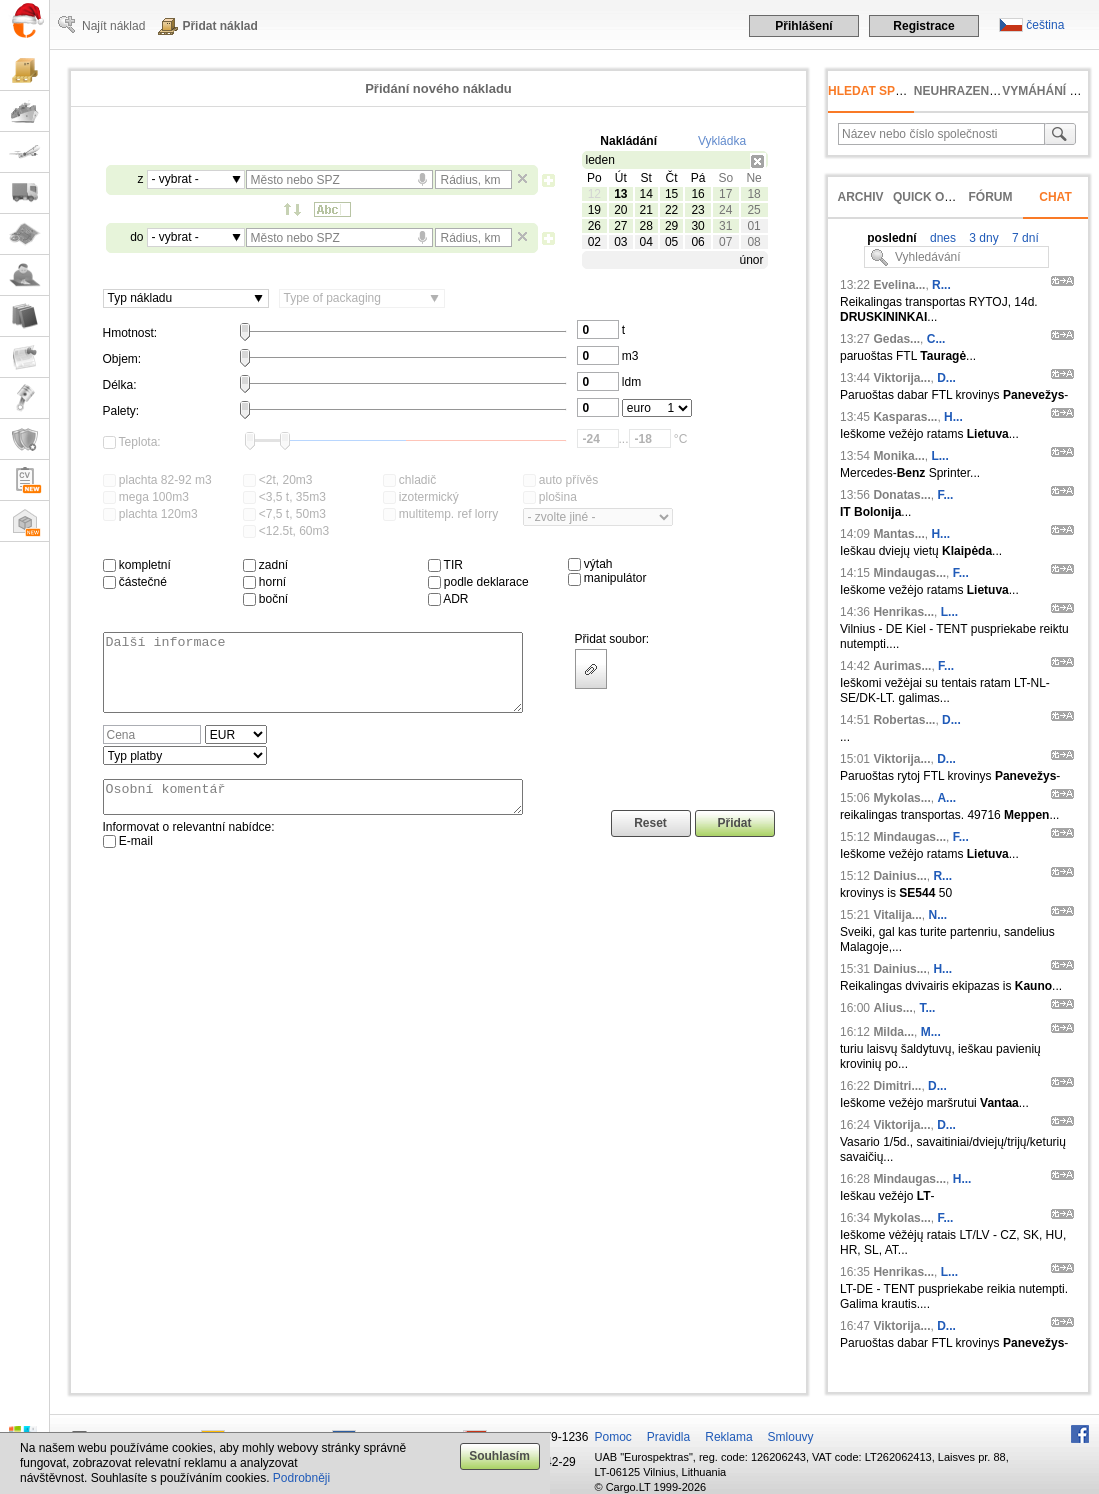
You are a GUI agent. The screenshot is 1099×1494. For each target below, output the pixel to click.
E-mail (128, 862)
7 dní (1024, 238)
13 (620, 194)
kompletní (137, 565)
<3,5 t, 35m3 (284, 497)
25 (753, 210)
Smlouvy (791, 1437)
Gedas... (896, 339)
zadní (266, 565)
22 (671, 210)
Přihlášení (803, 26)
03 (620, 242)
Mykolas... (901, 798)
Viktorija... (901, 378)
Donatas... (901, 495)
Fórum (991, 197)
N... (938, 915)
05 (671, 242)
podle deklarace (478, 582)
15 (671, 194)
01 (753, 226)
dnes (941, 238)
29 (671, 226)
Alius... (892, 1008)
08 (753, 242)
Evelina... (899, 285)
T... (927, 1008)
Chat (1055, 197)
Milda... (893, 1032)
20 (620, 210)
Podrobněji (301, 1478)
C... (936, 339)
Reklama (728, 1437)
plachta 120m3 (150, 514)
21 (646, 210)
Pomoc (613, 1437)
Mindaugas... (909, 573)
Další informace (313, 680)
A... (946, 798)
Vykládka (722, 141)
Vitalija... (897, 915)
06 (697, 242)
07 (725, 242)
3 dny (982, 238)
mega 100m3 (146, 497)
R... (941, 285)
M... (931, 1032)
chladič (410, 480)
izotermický (421, 497)
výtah (590, 564)
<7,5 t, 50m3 (284, 514)
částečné (135, 582)
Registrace (923, 26)
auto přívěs (561, 480)
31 (725, 226)
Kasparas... (905, 417)
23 (697, 210)
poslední (891, 238)
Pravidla (668, 1437)
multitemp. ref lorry (441, 514)
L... (939, 456)
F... (945, 495)
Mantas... (898, 534)
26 (594, 226)
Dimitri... (897, 1086)
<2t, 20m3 (278, 480)
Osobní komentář (313, 815)
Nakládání (628, 141)
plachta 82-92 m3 (157, 480)
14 (646, 194)
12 (594, 194)
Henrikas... (903, 612)
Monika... (898, 456)
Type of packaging (332, 298)
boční (266, 599)
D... (946, 378)
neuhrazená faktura (986, 91)
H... (953, 417)
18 (753, 194)
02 (594, 242)
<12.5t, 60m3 (286, 531)
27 (620, 226)
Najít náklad (113, 26)
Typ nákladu (140, 298)
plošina (550, 497)
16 (697, 194)
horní (265, 582)
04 (646, 242)
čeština (1045, 25)
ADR (448, 599)
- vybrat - (175, 179)
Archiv (860, 197)
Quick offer (934, 197)
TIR (445, 565)
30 (697, 226)
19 (594, 210)
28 (646, 226)
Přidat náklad (219, 26)
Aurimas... (902, 666)
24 (725, 210)
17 (725, 194)
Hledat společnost (895, 91)
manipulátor (607, 578)
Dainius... (899, 876)
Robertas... (904, 720)
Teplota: (132, 442)
